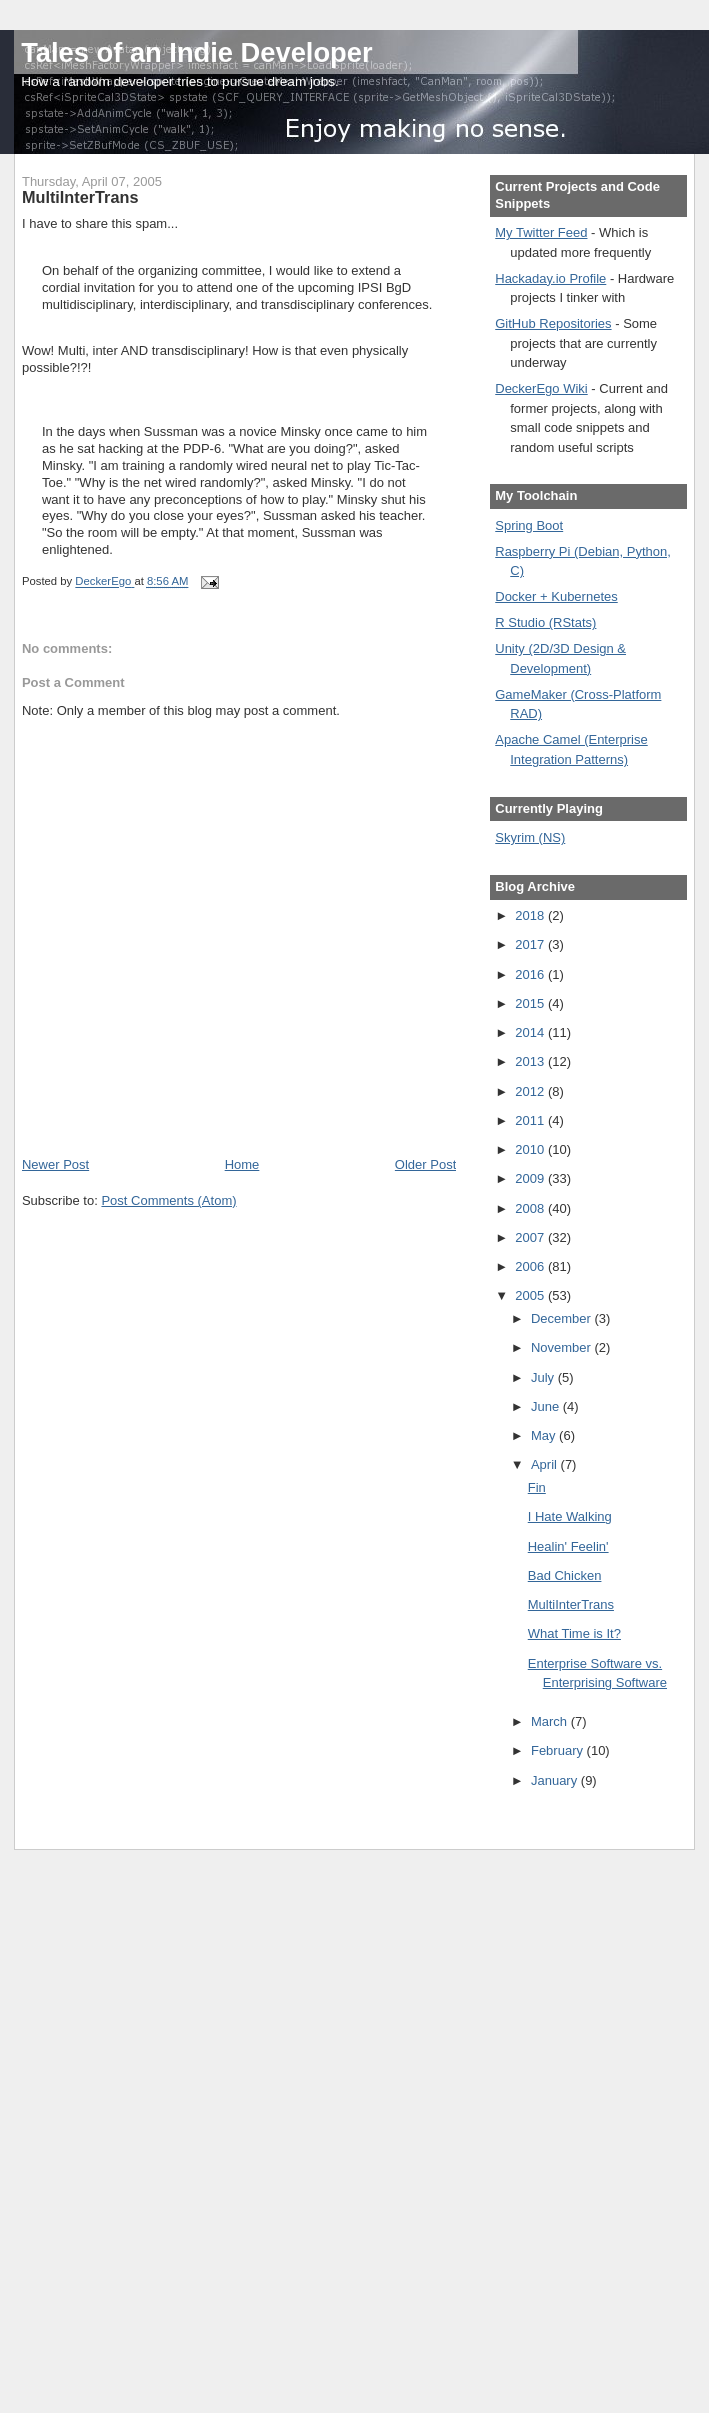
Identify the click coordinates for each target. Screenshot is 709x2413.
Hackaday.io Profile (550, 278)
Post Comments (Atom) (168, 1200)
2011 (531, 1120)
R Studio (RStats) (545, 622)
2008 (531, 1208)
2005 (531, 1295)
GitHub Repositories (553, 323)
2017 (531, 944)
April (546, 1464)
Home (242, 1164)
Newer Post (55, 1164)
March (551, 1721)
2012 (531, 1091)
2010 (531, 1149)
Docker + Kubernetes (556, 596)
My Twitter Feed (541, 232)
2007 (531, 1237)
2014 (531, 1032)
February (559, 1750)
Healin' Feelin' (568, 1546)
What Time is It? (574, 1633)
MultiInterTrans (571, 1604)
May (545, 1435)
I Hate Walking (570, 1516)
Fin (537, 1487)
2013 (531, 1061)
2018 (531, 915)
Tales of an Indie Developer (196, 52)
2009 (531, 1178)
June (547, 1406)
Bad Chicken (565, 1575)
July (544, 1377)
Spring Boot (529, 525)
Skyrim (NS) (530, 837)
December (563, 1318)
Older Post (425, 1164)
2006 (531, 1266)
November (563, 1347)
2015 (531, 1003)
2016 (531, 974)
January (556, 1780)
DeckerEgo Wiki (541, 388)
